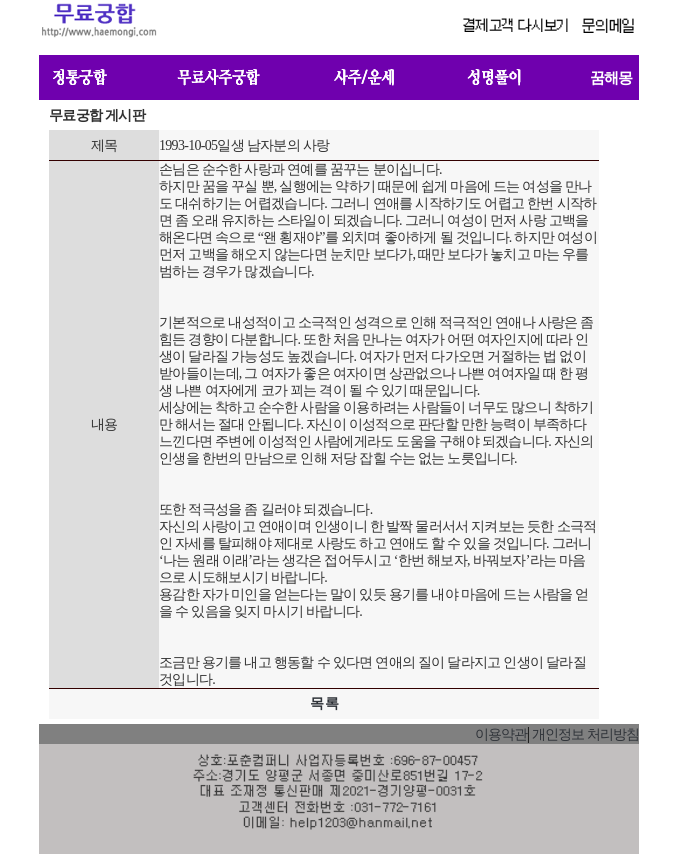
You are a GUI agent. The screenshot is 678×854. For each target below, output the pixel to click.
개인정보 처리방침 (585, 734)
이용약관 (501, 734)
